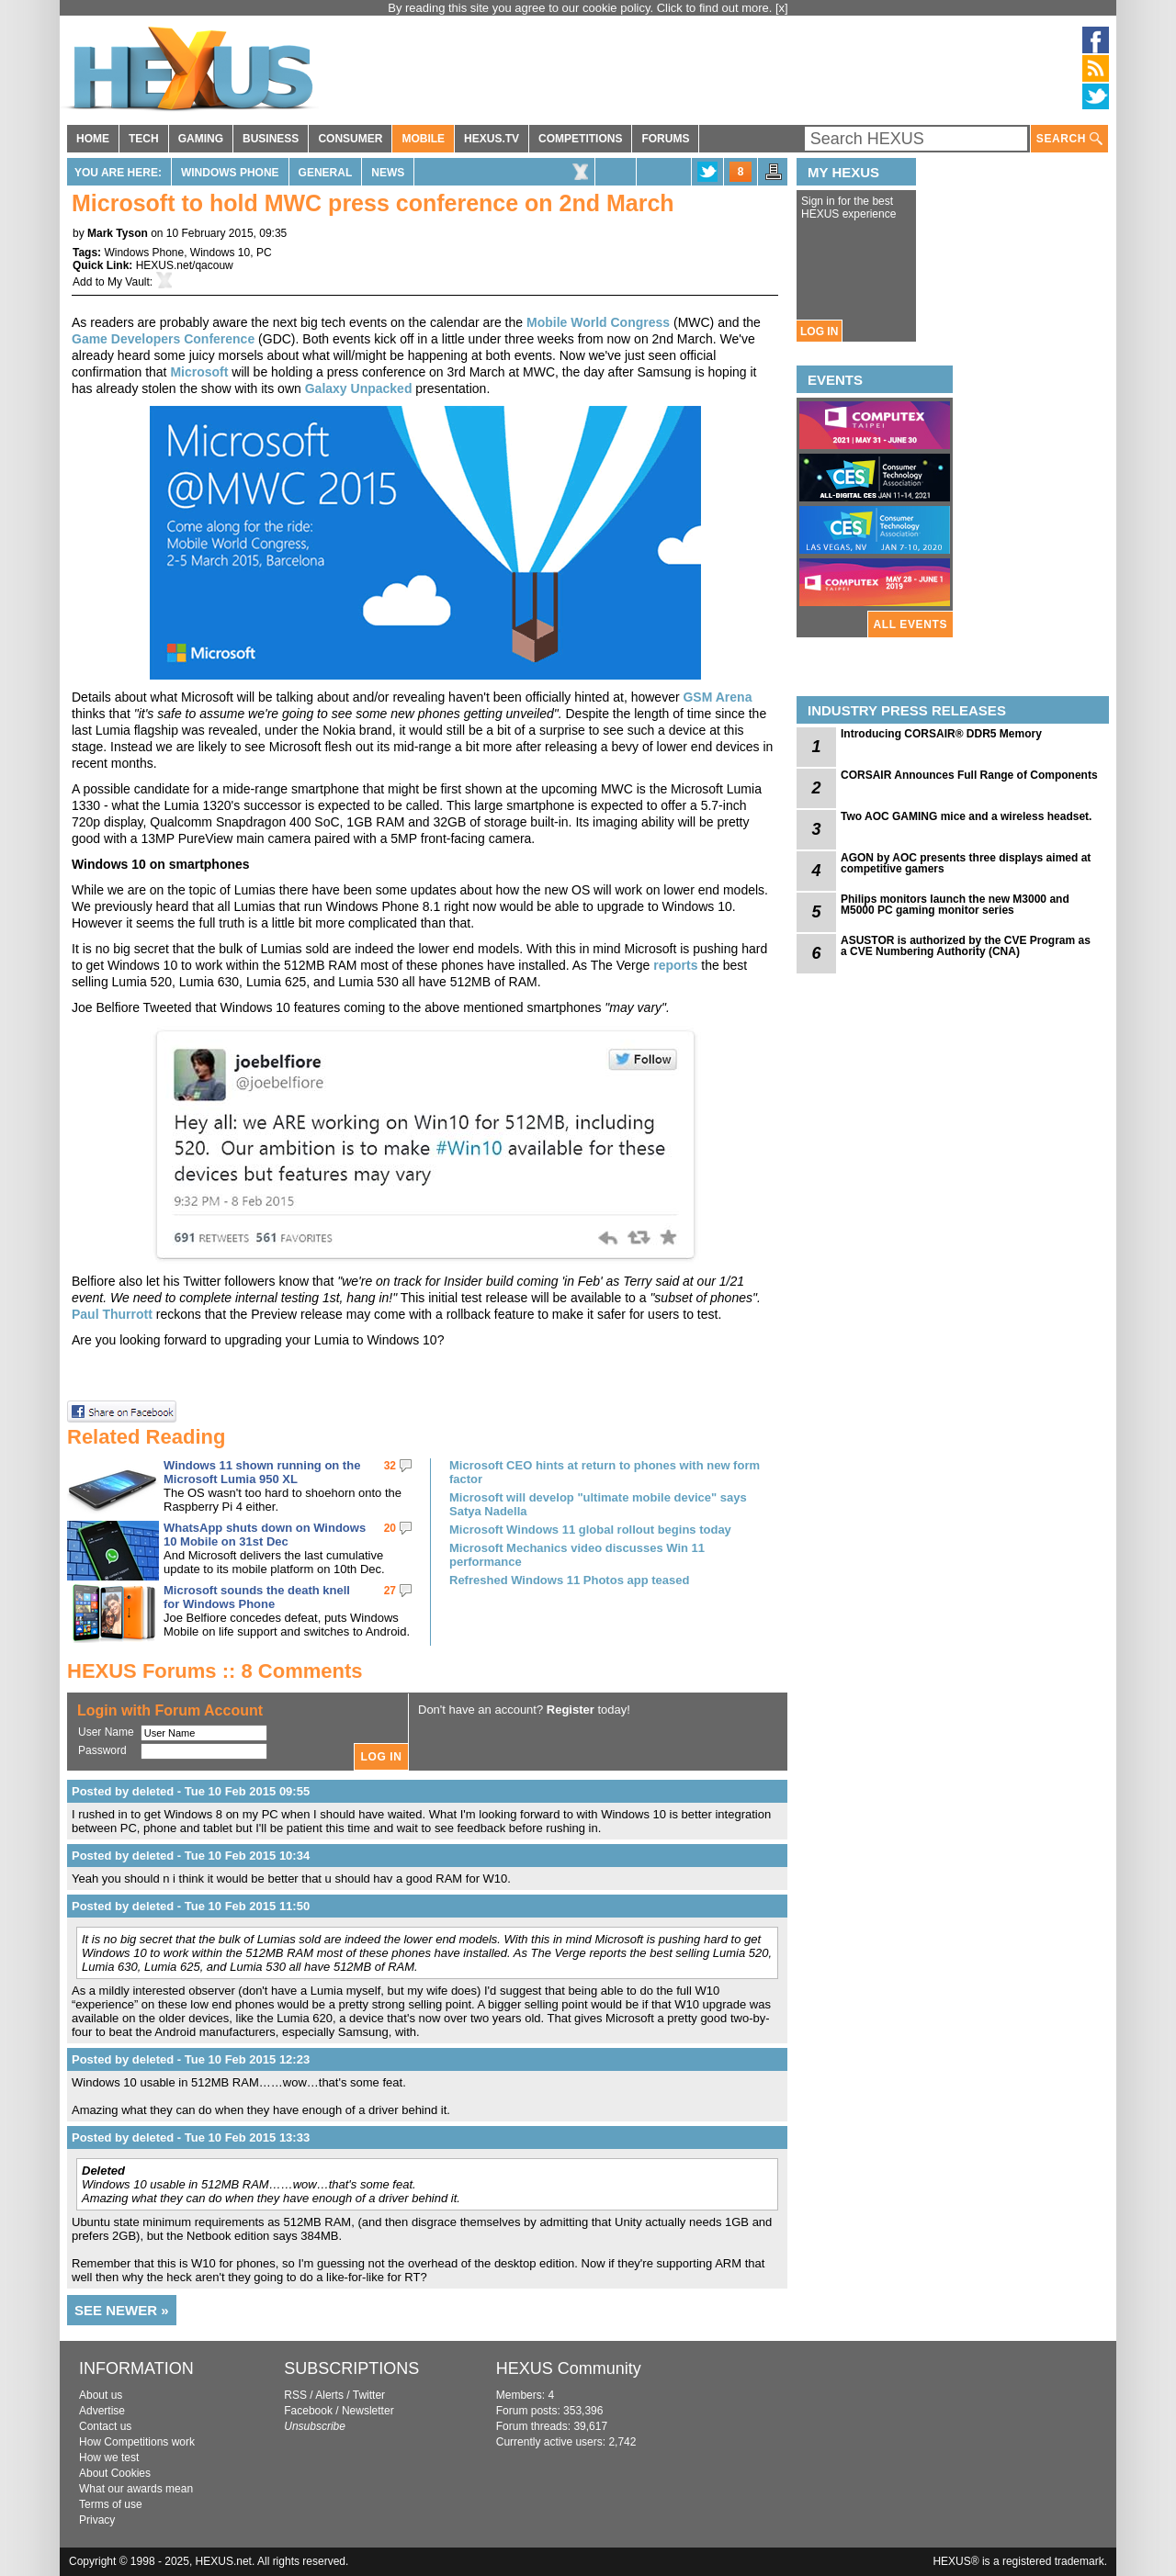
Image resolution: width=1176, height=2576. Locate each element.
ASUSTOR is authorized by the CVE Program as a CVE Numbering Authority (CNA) (966, 946)
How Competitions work (137, 2441)
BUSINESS (271, 138)
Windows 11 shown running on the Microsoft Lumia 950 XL (262, 1472)
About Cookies (115, 2473)
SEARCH (1069, 139)
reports (675, 965)
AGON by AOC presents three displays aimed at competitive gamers (966, 863)
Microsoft (199, 372)
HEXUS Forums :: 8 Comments (215, 1670)
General (326, 172)
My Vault (128, 282)
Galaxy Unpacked (359, 388)
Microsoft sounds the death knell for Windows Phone (257, 1597)
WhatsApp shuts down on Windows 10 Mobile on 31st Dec (265, 1534)
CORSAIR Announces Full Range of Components (969, 775)
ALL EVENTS (910, 624)
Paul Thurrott (112, 1314)
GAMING (200, 138)
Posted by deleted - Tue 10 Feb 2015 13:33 (191, 2137)
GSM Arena (717, 697)
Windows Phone (230, 172)
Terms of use (110, 2504)
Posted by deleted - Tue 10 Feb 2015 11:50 (191, 1906)
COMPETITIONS (580, 138)
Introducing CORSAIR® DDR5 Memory (941, 733)
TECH (144, 138)
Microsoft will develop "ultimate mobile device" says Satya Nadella (598, 1504)
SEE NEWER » (121, 2310)
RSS (295, 2395)
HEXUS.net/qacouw (184, 265)
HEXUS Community (568, 2368)
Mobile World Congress (598, 322)
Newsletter (368, 2410)
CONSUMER (350, 138)
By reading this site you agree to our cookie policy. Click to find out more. (581, 8)
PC (264, 252)
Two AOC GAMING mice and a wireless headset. (966, 816)
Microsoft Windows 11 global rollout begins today (590, 1529)
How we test (109, 2457)
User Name (106, 1732)
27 (390, 1590)
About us (100, 2395)
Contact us (105, 2426)
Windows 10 (220, 252)
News (387, 172)
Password (102, 1750)
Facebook (308, 2410)
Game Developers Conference (163, 339)
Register (570, 1709)
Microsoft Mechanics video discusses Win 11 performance (577, 1555)
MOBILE (423, 138)
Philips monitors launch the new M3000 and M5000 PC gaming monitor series (955, 905)
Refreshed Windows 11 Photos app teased (569, 1580)
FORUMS (665, 138)
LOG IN (819, 331)
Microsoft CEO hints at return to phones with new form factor (604, 1472)
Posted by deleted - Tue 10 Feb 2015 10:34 (191, 1855)
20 (390, 1528)
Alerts (329, 2395)
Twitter (369, 2395)
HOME (92, 138)
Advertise (102, 2410)
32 (390, 1465)
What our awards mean (136, 2488)
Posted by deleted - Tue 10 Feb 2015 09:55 (191, 1791)
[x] (781, 8)
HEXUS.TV (491, 138)
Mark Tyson (117, 233)
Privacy (97, 2520)
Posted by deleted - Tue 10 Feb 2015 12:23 (191, 2059)
